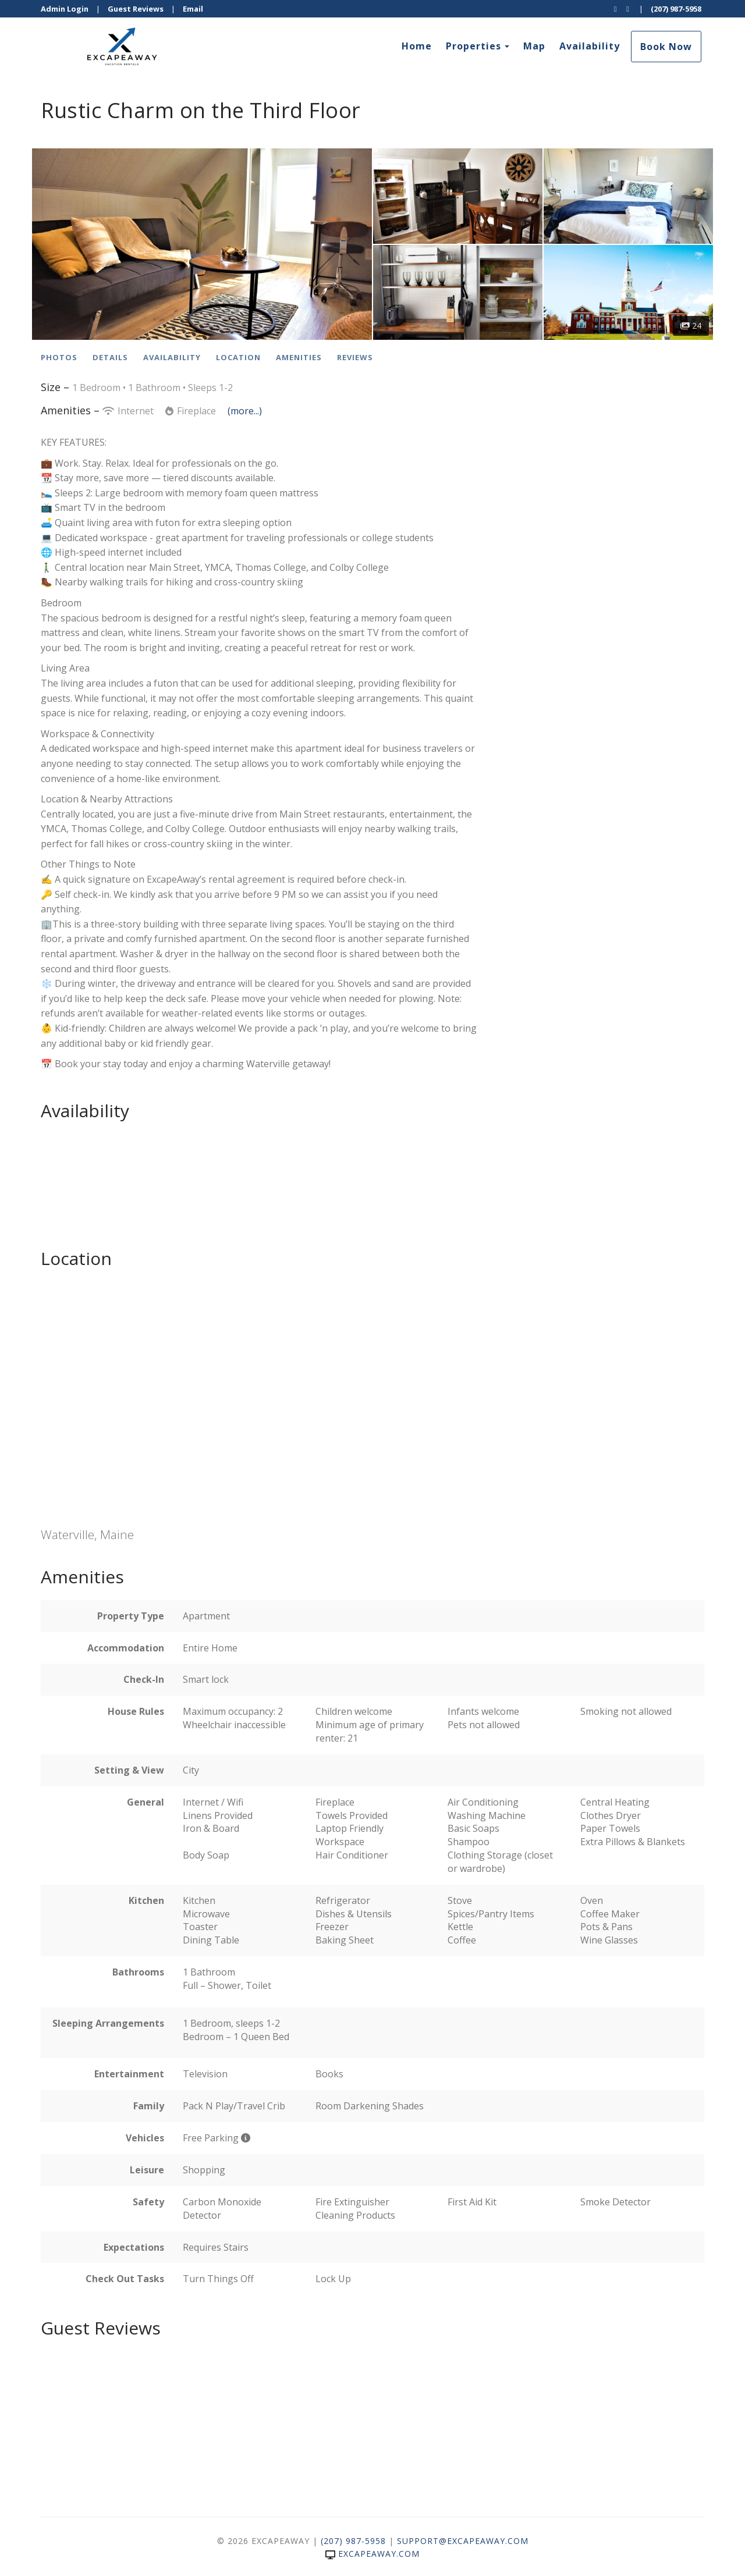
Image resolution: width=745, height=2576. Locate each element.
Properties (473, 46)
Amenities (299, 357)
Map (534, 46)
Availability (589, 46)
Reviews (355, 357)
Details (110, 357)
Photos (59, 357)
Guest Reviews (136, 8)
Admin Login (64, 8)
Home (417, 46)
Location (238, 357)
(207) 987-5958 (676, 8)
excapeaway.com (372, 2553)
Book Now (666, 46)
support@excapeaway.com (462, 2540)
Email (193, 8)
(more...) (245, 410)
